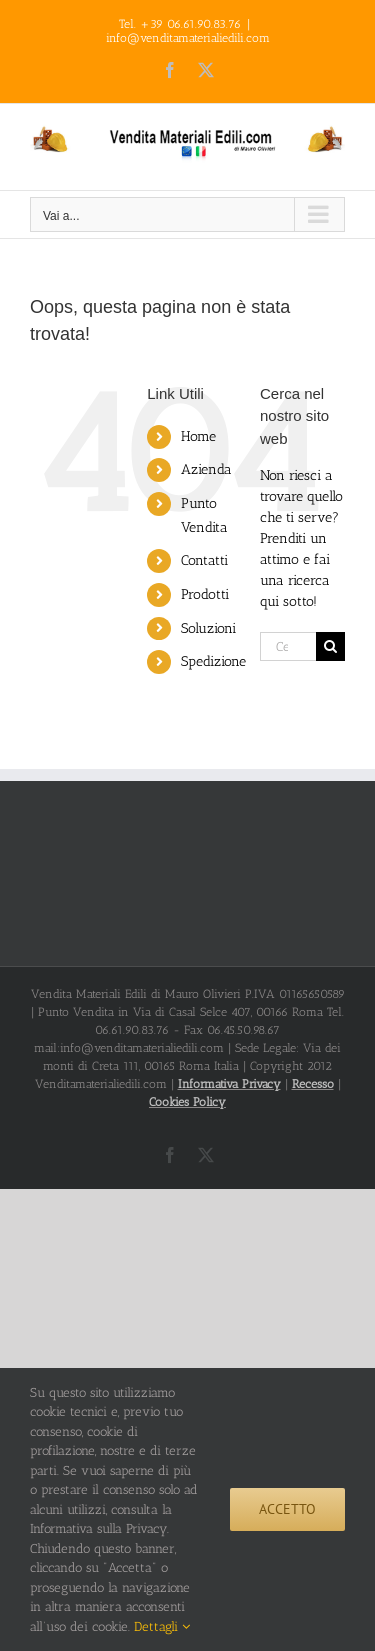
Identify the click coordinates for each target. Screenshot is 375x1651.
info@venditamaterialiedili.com (188, 38)
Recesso (313, 1084)
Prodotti (205, 594)
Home (198, 436)
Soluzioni (208, 628)
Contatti (204, 560)
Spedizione (213, 661)
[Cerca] (330, 646)
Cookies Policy (187, 1102)
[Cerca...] (288, 646)
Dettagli (162, 1626)
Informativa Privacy (229, 1084)
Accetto (287, 1509)
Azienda (206, 469)
